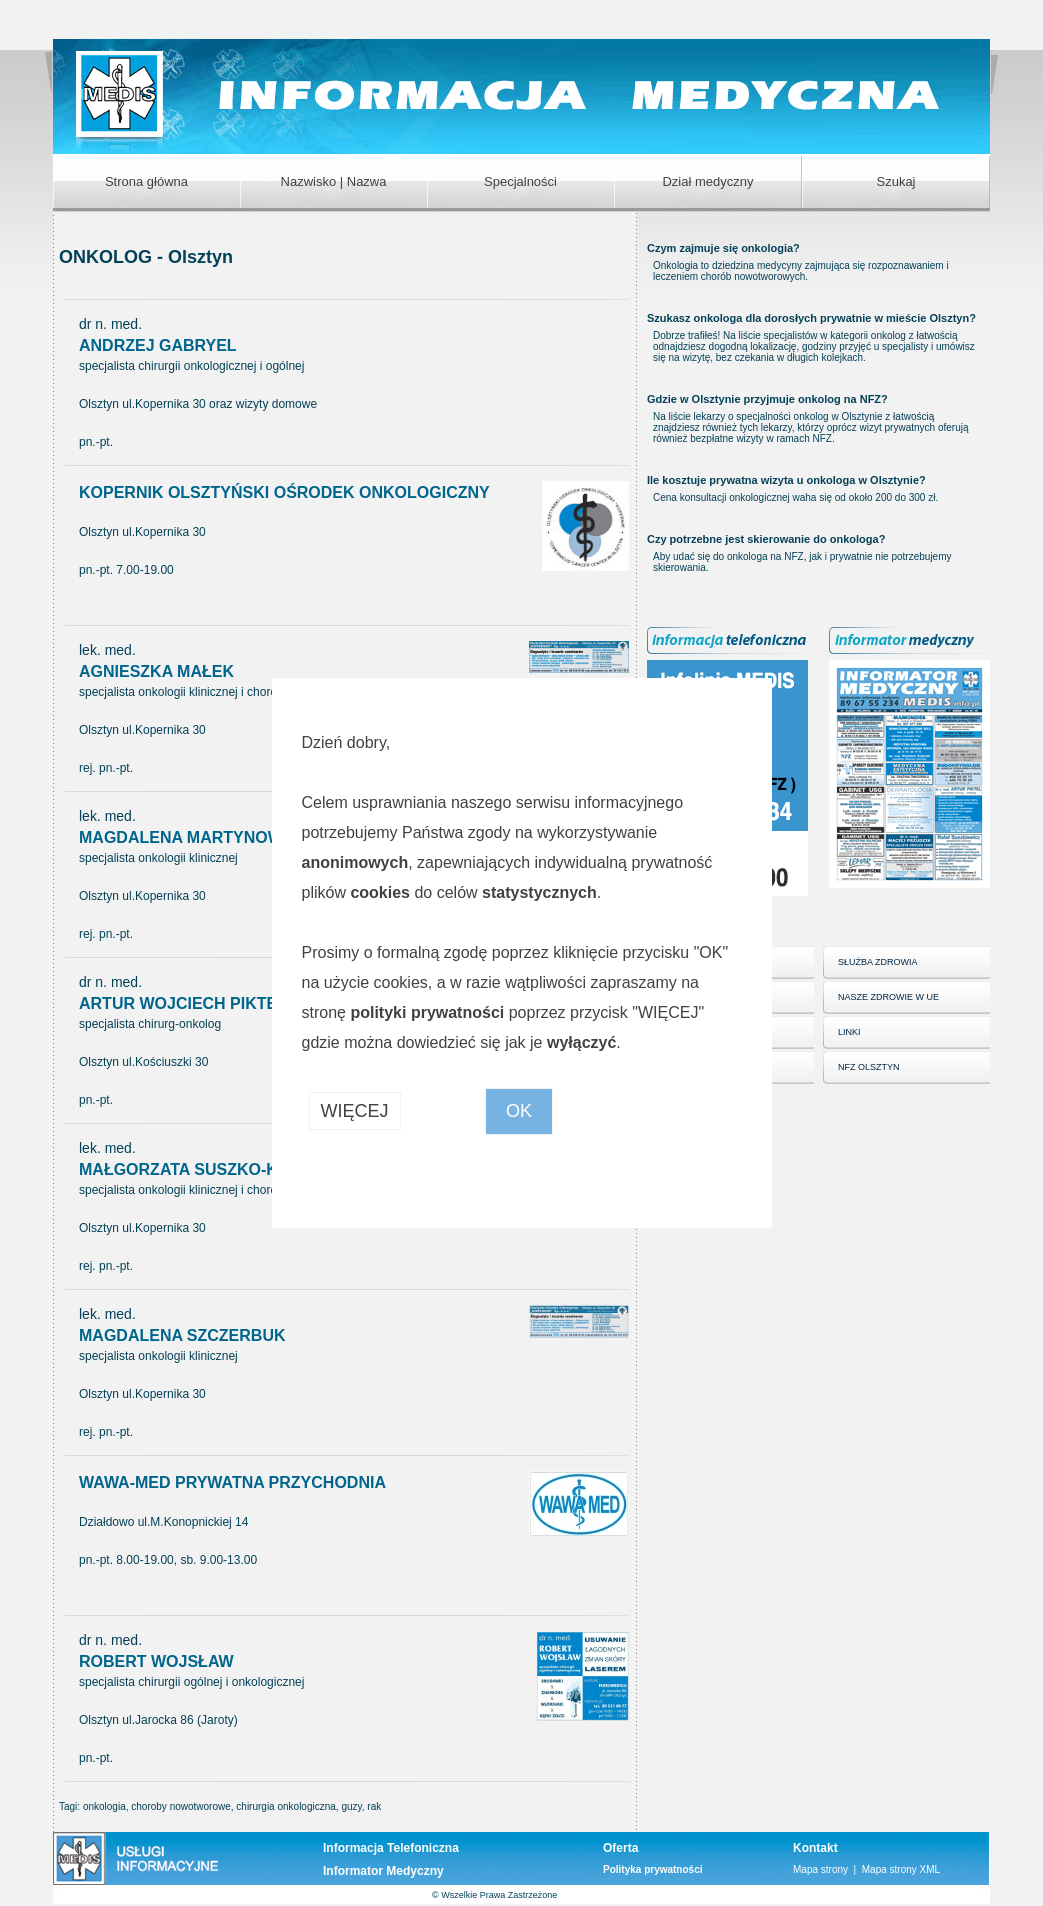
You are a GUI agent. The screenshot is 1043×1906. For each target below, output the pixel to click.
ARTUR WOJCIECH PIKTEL (183, 1003)
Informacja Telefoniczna (391, 1848)
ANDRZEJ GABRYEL (158, 345)
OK (519, 1111)
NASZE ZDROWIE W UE (888, 997)
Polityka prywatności (652, 1869)
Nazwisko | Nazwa (334, 181)
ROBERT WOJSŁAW (156, 1661)
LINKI (849, 1032)
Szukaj (895, 181)
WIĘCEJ (355, 1111)
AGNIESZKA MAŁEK (156, 671)
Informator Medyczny (383, 1871)
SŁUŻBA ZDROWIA (878, 962)
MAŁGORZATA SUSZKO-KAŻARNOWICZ (233, 1169)
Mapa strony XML (901, 1869)
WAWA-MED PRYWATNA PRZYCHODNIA (232, 1482)
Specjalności (520, 181)
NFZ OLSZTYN (869, 1067)
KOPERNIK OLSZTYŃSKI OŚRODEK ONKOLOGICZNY (284, 492)
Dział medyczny (707, 181)
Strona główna (146, 181)
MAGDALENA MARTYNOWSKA (198, 837)
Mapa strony (820, 1869)
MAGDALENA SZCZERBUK (182, 1335)
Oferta (620, 1848)
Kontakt (815, 1848)
